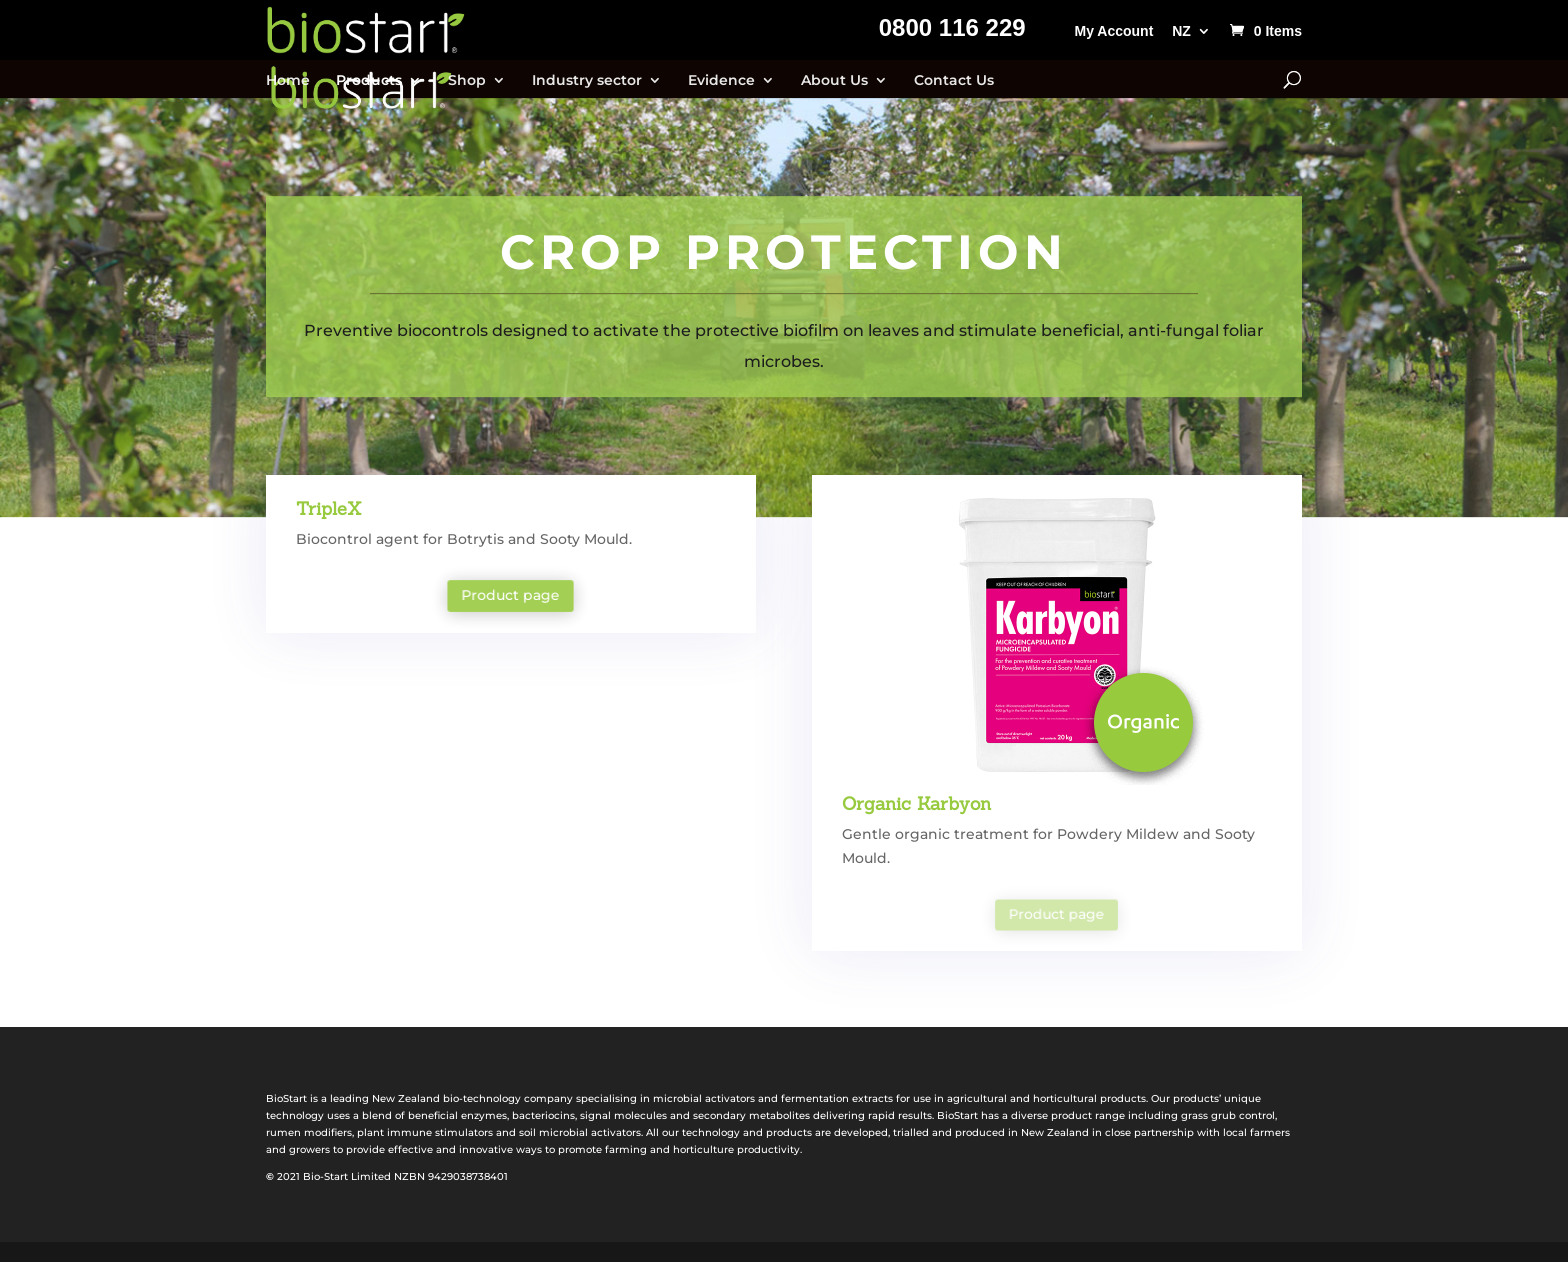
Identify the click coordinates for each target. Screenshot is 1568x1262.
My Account (1113, 31)
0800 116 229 (952, 31)
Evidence (721, 81)
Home (288, 81)
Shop (467, 81)
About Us (834, 81)
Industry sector (587, 81)
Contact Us (954, 81)
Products (369, 81)
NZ (1181, 31)
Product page (511, 596)
